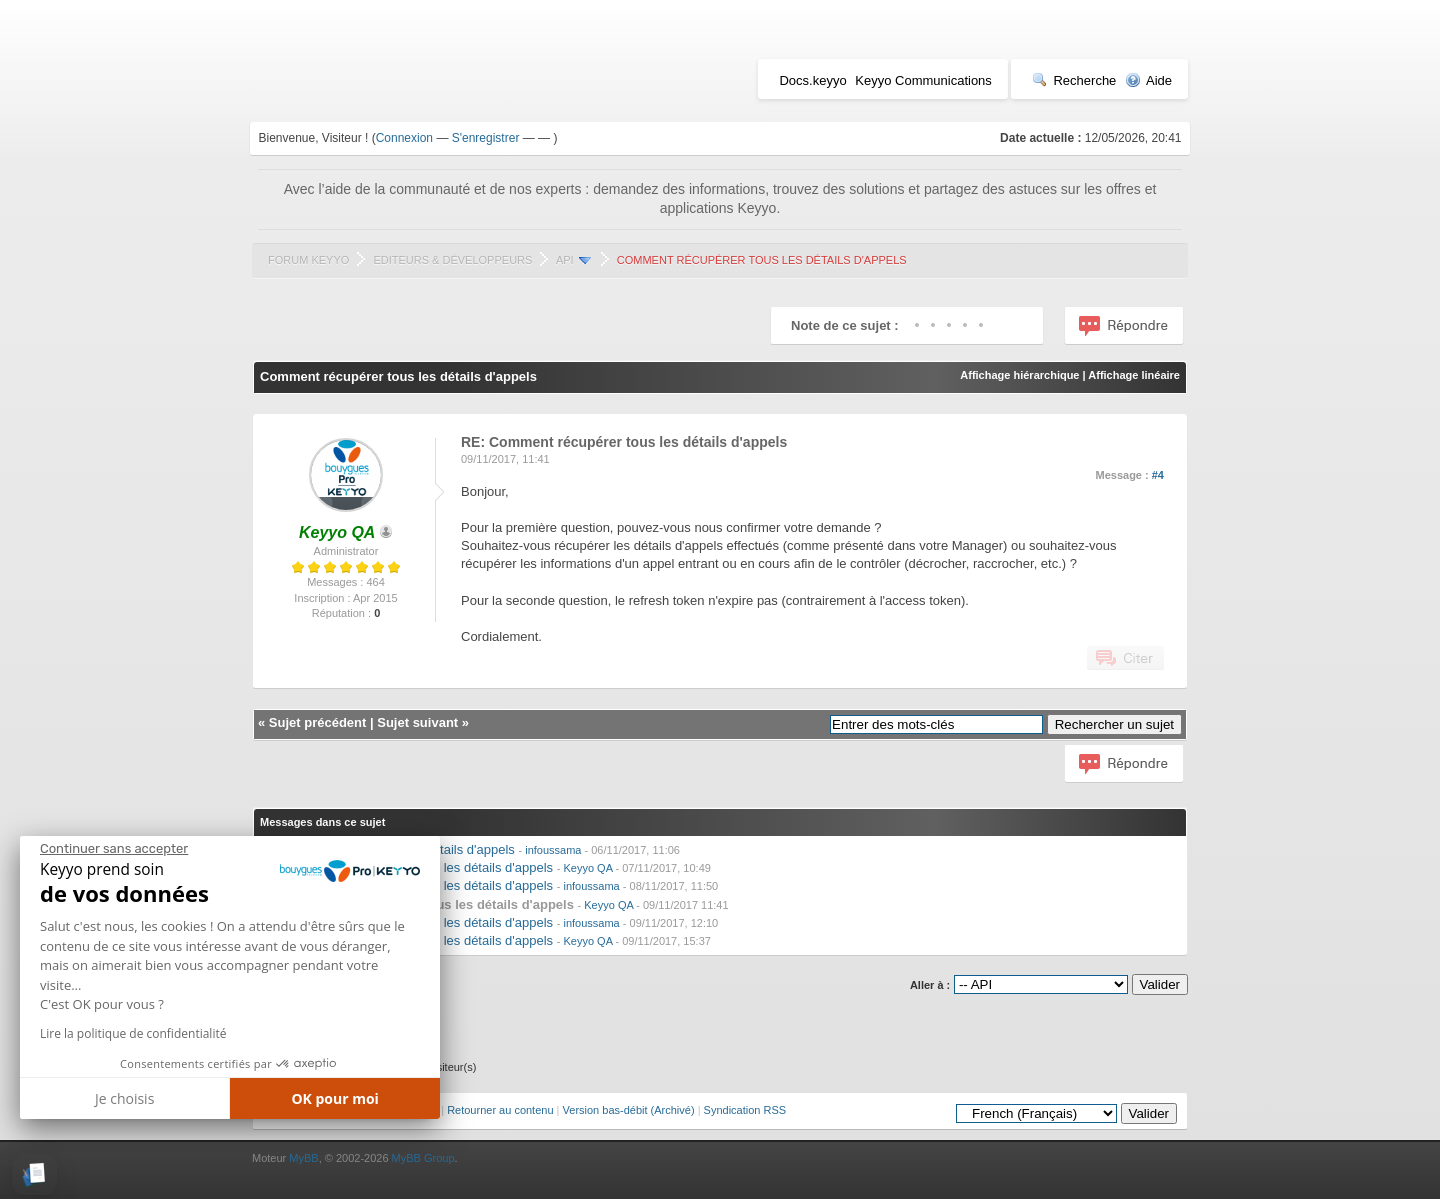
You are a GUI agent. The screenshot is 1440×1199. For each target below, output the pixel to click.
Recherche (1074, 80)
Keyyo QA (587, 868)
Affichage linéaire (1134, 375)
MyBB (303, 1158)
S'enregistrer (486, 138)
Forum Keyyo (308, 260)
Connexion (404, 138)
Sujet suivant (417, 722)
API (565, 260)
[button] (34, 1174)
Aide (1148, 80)
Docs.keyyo (812, 80)
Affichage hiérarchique (1019, 375)
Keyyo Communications (923, 80)
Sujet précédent (318, 722)
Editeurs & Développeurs (452, 260)
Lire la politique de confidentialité (133, 1033)
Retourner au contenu (500, 1110)
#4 (1158, 475)
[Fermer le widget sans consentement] (114, 849)
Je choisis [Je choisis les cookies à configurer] (124, 1098)
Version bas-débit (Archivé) (629, 1110)
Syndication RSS (745, 1110)
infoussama (553, 850)
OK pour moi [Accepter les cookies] (335, 1098)
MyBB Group (423, 1158)
